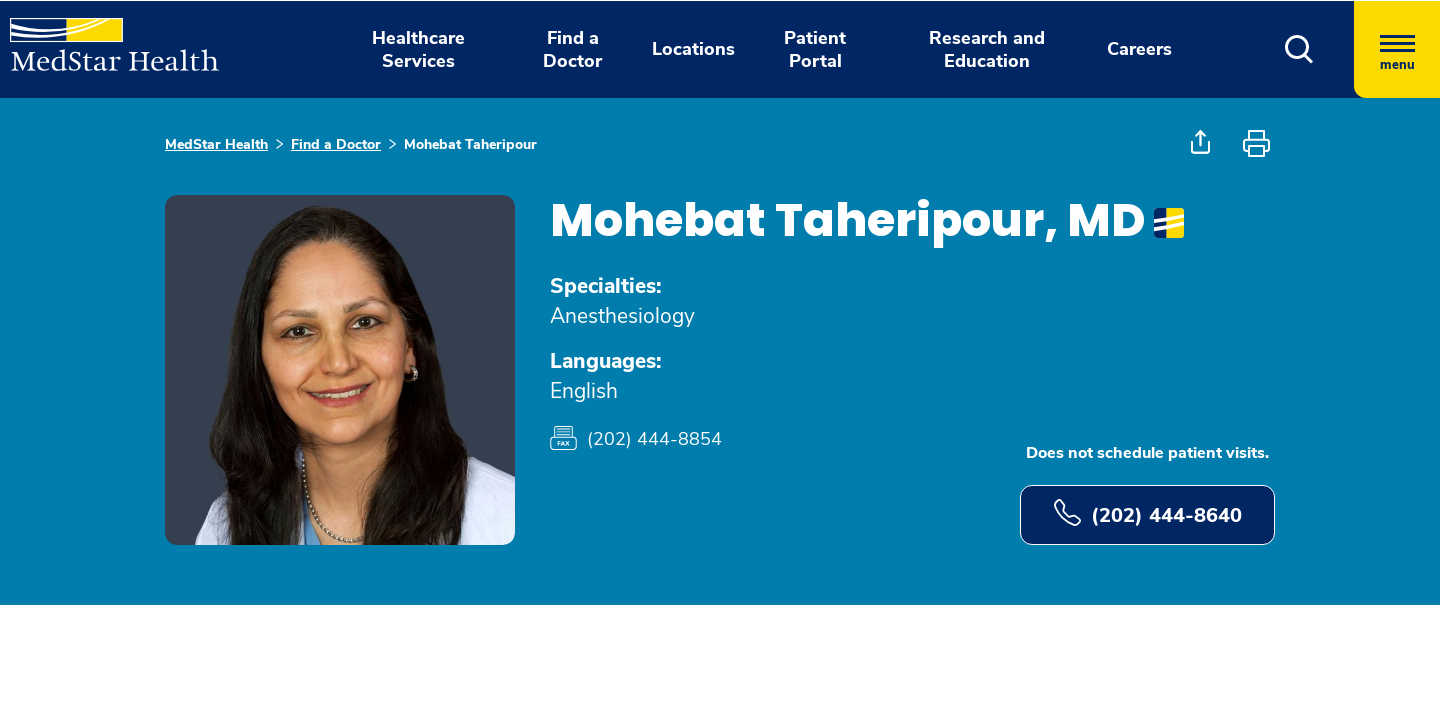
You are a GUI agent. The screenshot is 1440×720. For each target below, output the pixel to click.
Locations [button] (693, 49)
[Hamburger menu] (1397, 49)
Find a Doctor (336, 144)
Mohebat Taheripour (470, 144)
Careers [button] (1139, 49)
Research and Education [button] (987, 49)
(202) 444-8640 (1148, 514)
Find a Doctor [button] (572, 49)
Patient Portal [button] (815, 49)
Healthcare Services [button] (418, 49)
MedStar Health (216, 144)
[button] (1299, 49)
